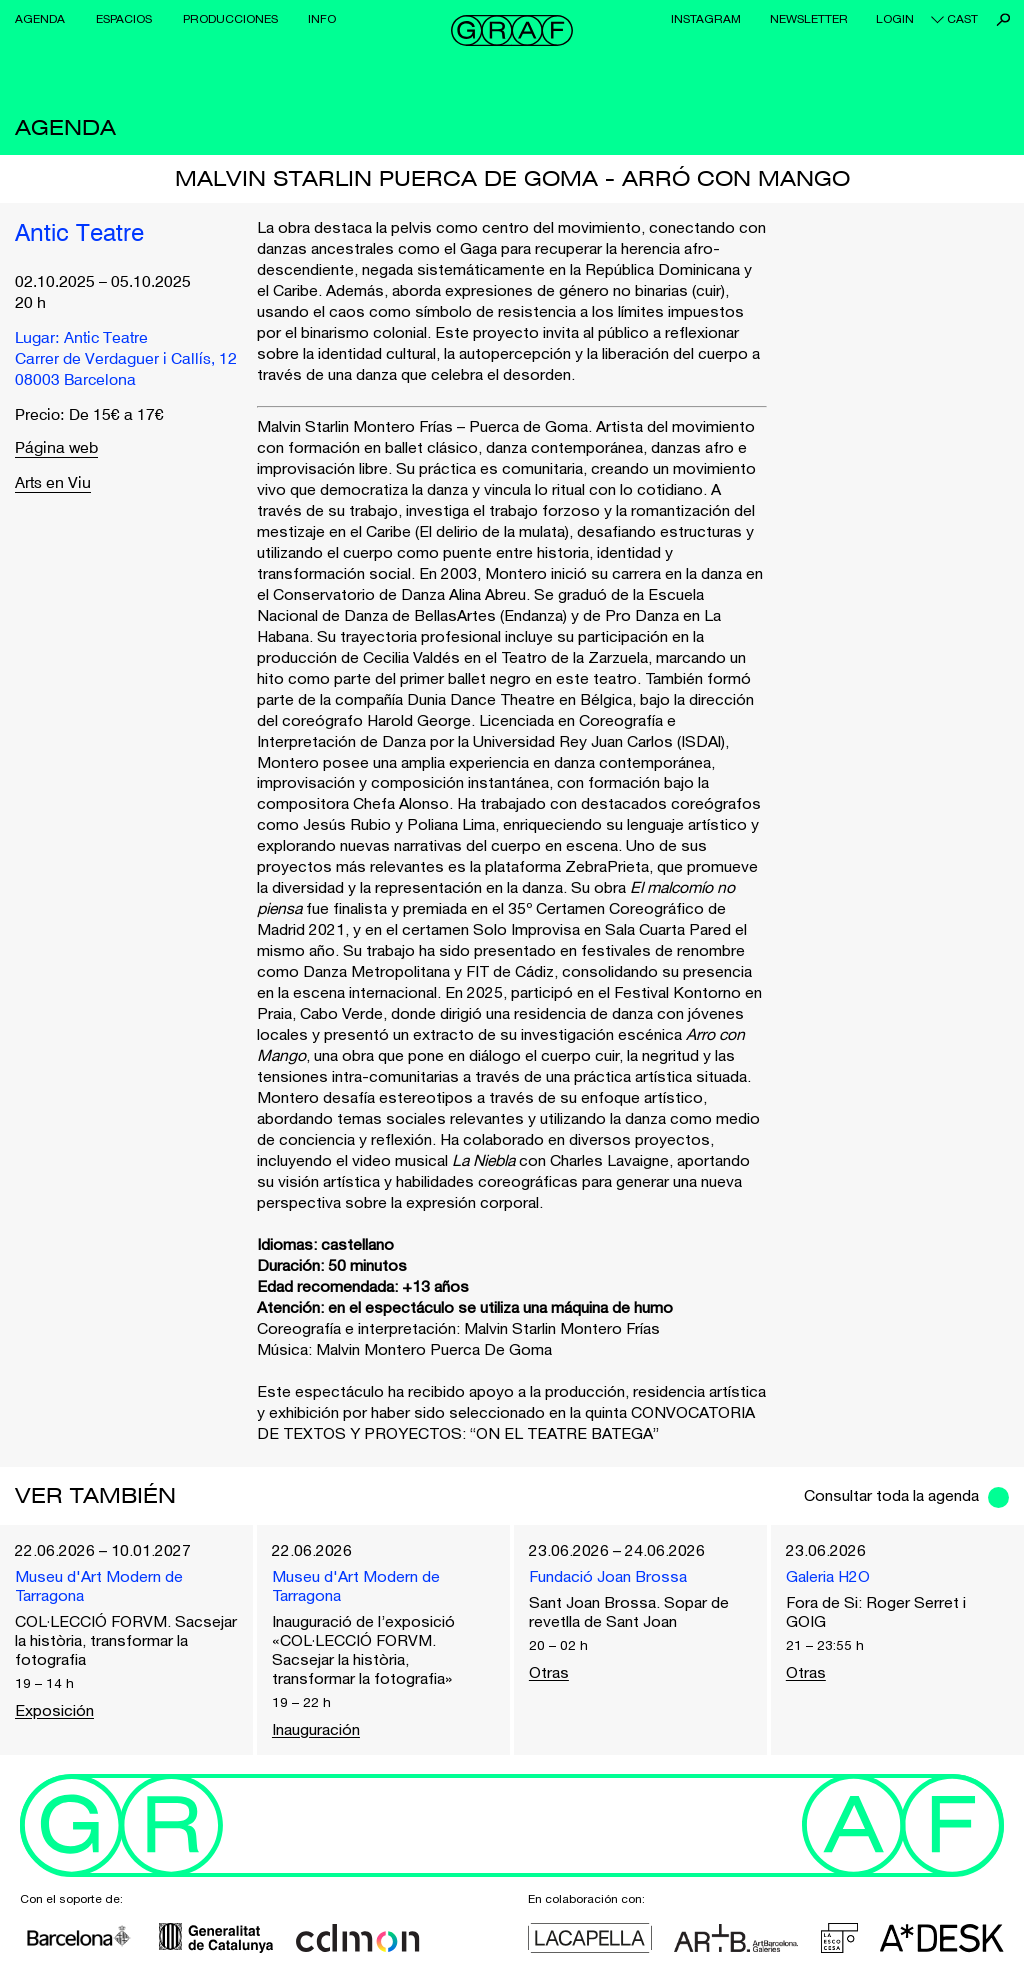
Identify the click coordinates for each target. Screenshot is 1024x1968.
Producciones (230, 19)
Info (322, 19)
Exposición (54, 1710)
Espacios (124, 19)
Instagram (706, 19)
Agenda (40, 19)
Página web (56, 449)
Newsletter (809, 19)
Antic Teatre (79, 235)
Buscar (1003, 19)
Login (895, 19)
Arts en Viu (53, 484)
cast (962, 19)
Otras (549, 1672)
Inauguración (316, 1729)
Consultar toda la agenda (891, 1495)
